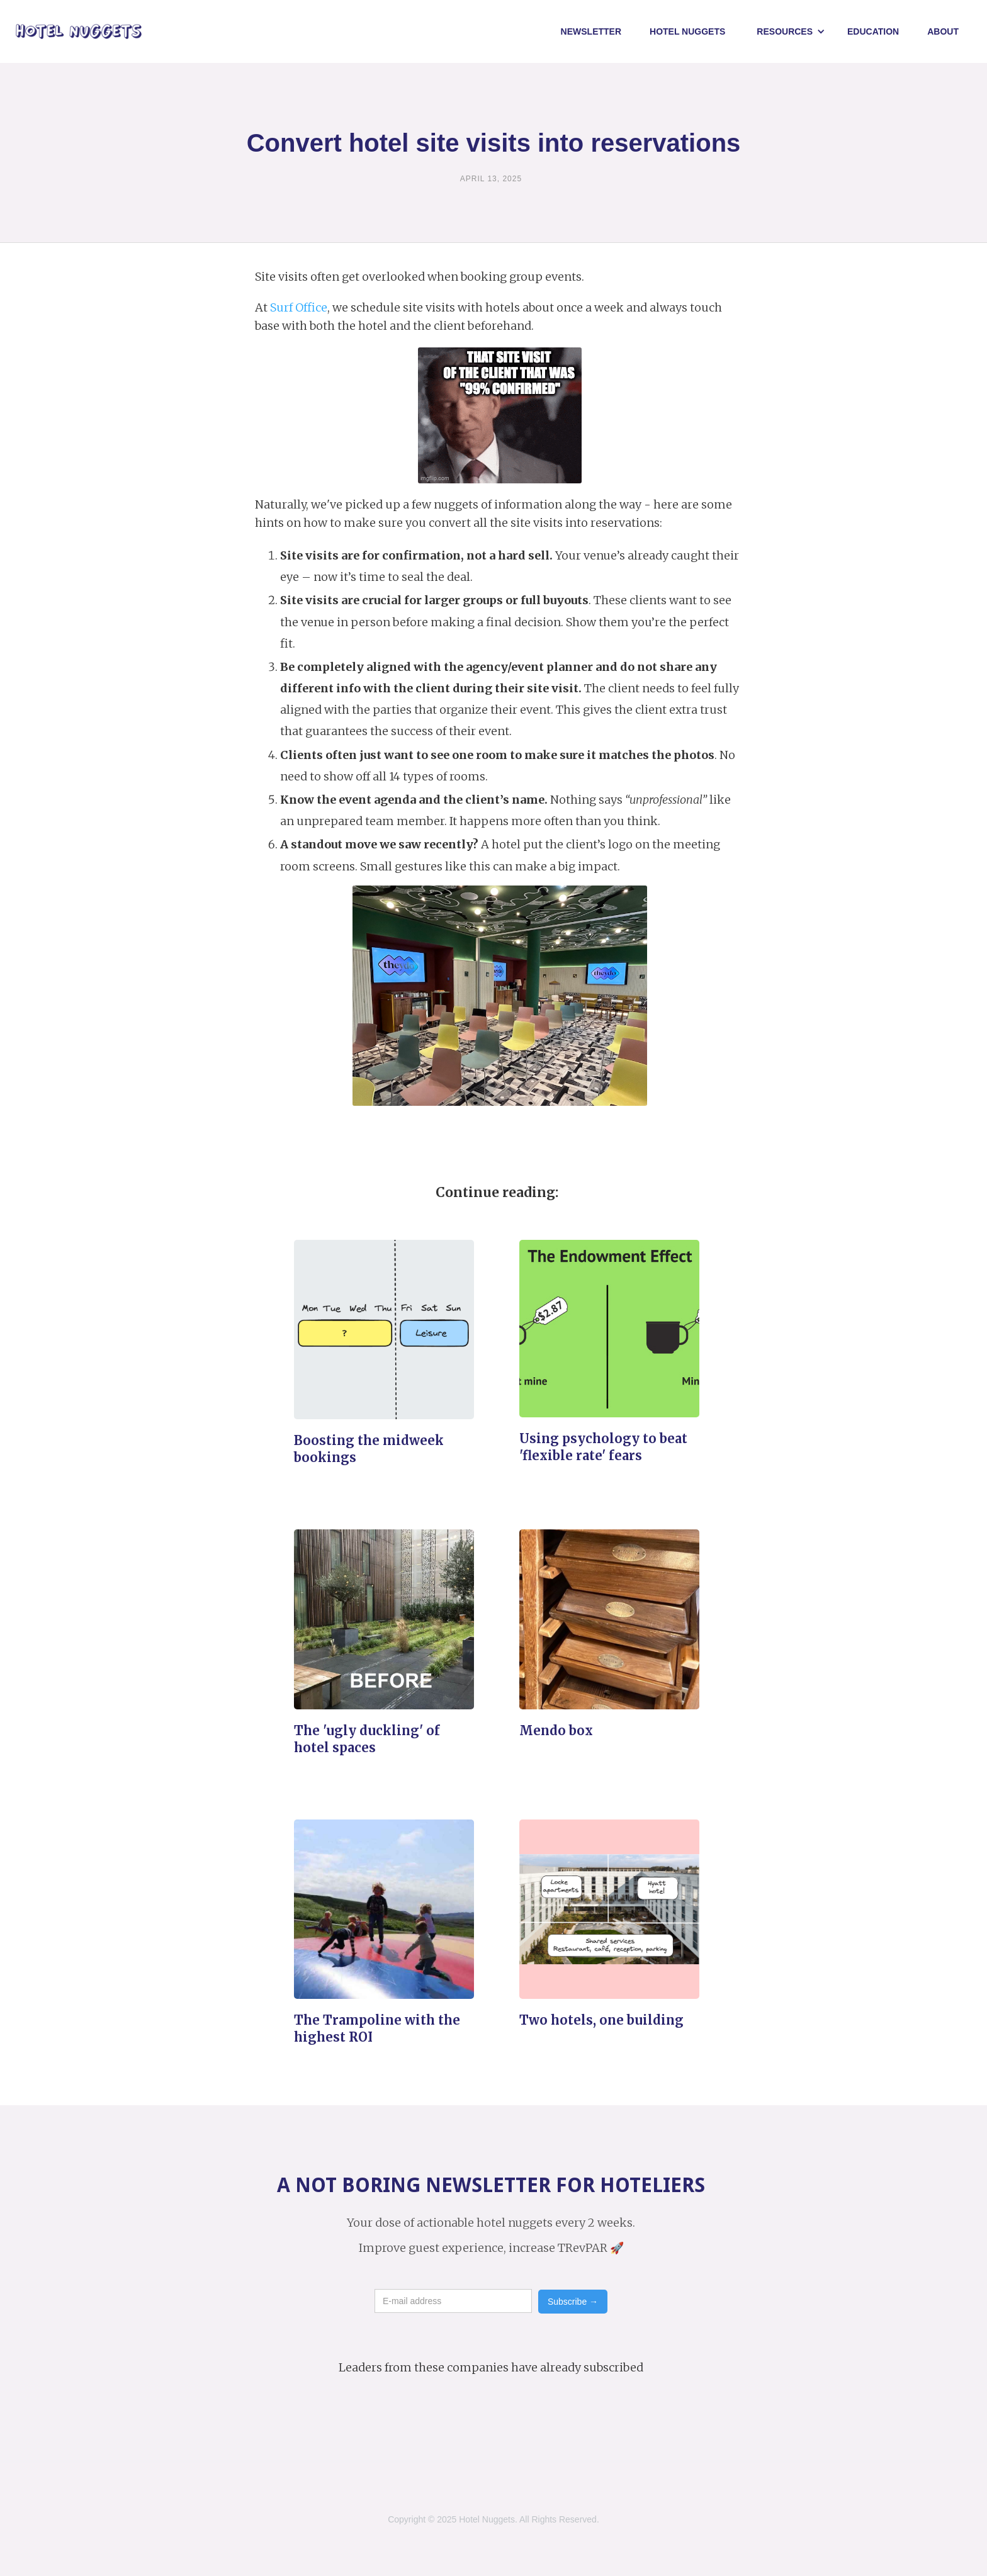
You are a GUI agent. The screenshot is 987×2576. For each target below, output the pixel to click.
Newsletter (591, 31)
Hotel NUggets (687, 31)
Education (873, 31)
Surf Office (298, 307)
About (943, 31)
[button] (791, 31)
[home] (79, 32)
